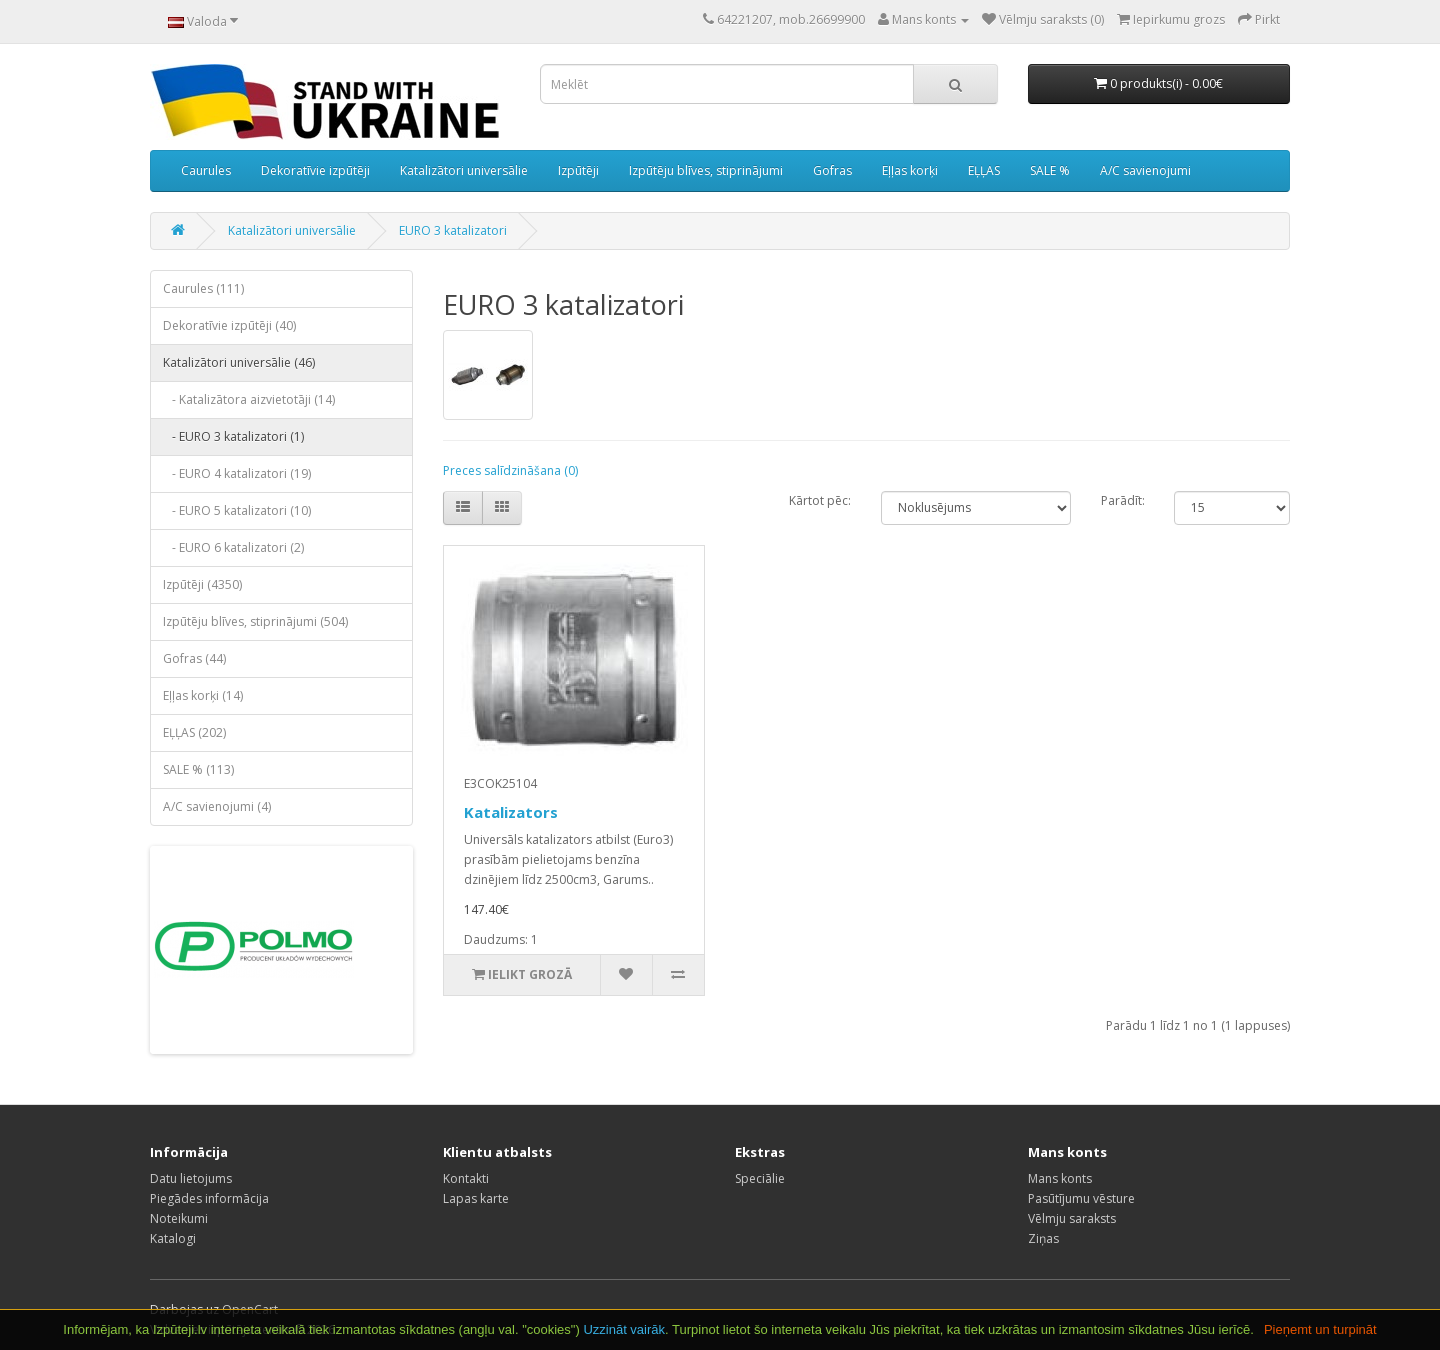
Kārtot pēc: (820, 500)
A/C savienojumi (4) (217, 806)
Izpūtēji (578, 170)
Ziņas (1043, 1238)
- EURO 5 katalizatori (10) (237, 510)
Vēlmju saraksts (1072, 1218)
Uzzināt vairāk (624, 1329)
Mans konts (1060, 1178)
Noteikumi (179, 1218)
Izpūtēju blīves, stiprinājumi (706, 170)
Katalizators (511, 812)
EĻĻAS (984, 170)
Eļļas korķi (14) (203, 695)
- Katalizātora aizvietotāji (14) (249, 399)
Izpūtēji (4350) (202, 584)
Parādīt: (1122, 500)
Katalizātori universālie (464, 170)
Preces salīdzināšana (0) (510, 470)
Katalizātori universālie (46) (239, 362)
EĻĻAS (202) (194, 732)
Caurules (206, 170)
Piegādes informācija (209, 1198)
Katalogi (173, 1238)
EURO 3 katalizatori (453, 230)
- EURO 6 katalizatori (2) (233, 547)
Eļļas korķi (910, 170)
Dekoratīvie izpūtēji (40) (229, 325)
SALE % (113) (198, 769)
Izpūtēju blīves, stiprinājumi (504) (255, 621)
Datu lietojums (191, 1178)
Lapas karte (476, 1198)
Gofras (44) (194, 658)
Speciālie (760, 1178)
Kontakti (466, 1178)
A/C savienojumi (1145, 170)
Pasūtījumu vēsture (1081, 1198)
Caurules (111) (203, 288)
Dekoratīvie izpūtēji (315, 170)
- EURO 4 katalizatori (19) (237, 473)
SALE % (1050, 170)
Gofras (832, 170)
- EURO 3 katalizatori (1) (233, 436)
